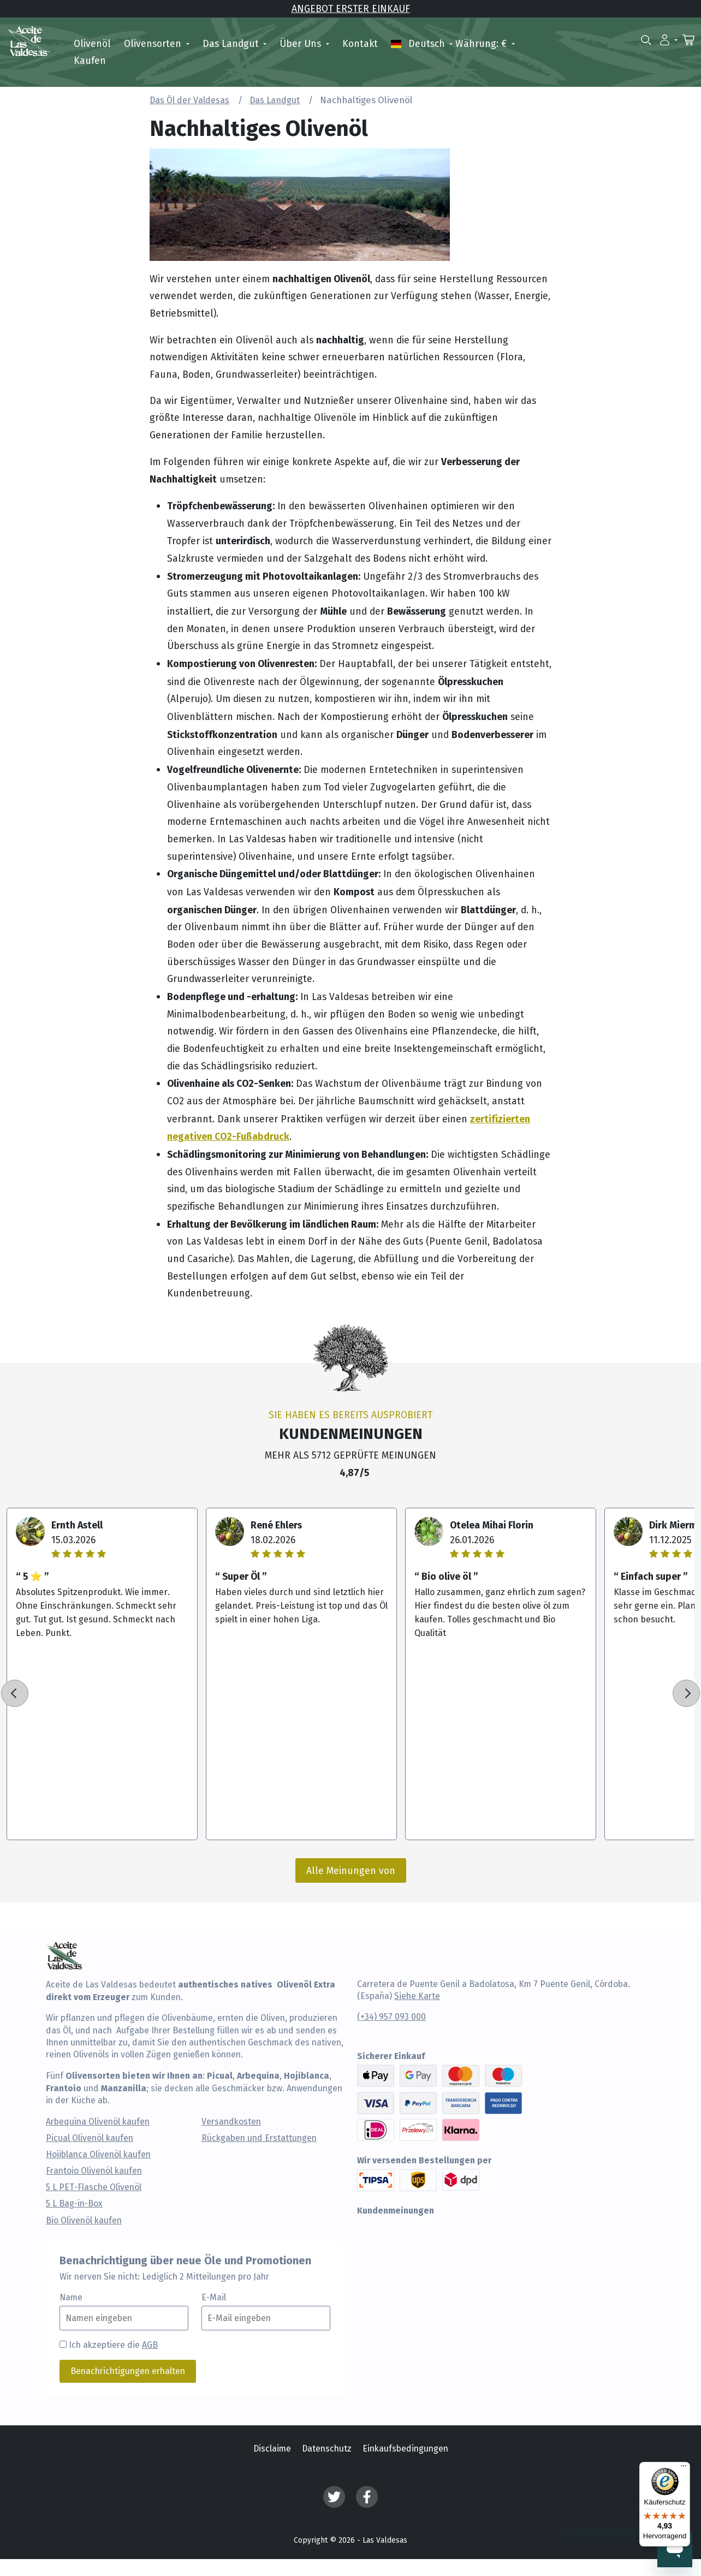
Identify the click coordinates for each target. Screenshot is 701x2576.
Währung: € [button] (482, 43)
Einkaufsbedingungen (405, 2449)
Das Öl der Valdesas (189, 99)
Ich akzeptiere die (113, 2345)
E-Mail (213, 2298)
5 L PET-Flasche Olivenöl (93, 2187)
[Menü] (683, 2468)
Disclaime (272, 2449)
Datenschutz (327, 2449)
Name (71, 2298)
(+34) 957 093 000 (391, 2016)
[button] (669, 39)
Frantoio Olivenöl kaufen (94, 2171)
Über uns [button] (302, 43)
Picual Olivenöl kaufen (89, 2138)
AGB (150, 2345)
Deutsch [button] (419, 43)
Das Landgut (274, 99)
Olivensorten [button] (154, 43)
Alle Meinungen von (350, 1870)
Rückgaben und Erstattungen (259, 2138)
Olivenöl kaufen (92, 52)
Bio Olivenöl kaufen (84, 2221)
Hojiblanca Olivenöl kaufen (98, 2155)
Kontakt (360, 43)
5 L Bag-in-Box (74, 2204)
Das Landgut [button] (232, 43)
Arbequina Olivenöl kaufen (98, 2122)
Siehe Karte (417, 1996)
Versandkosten (231, 2122)
